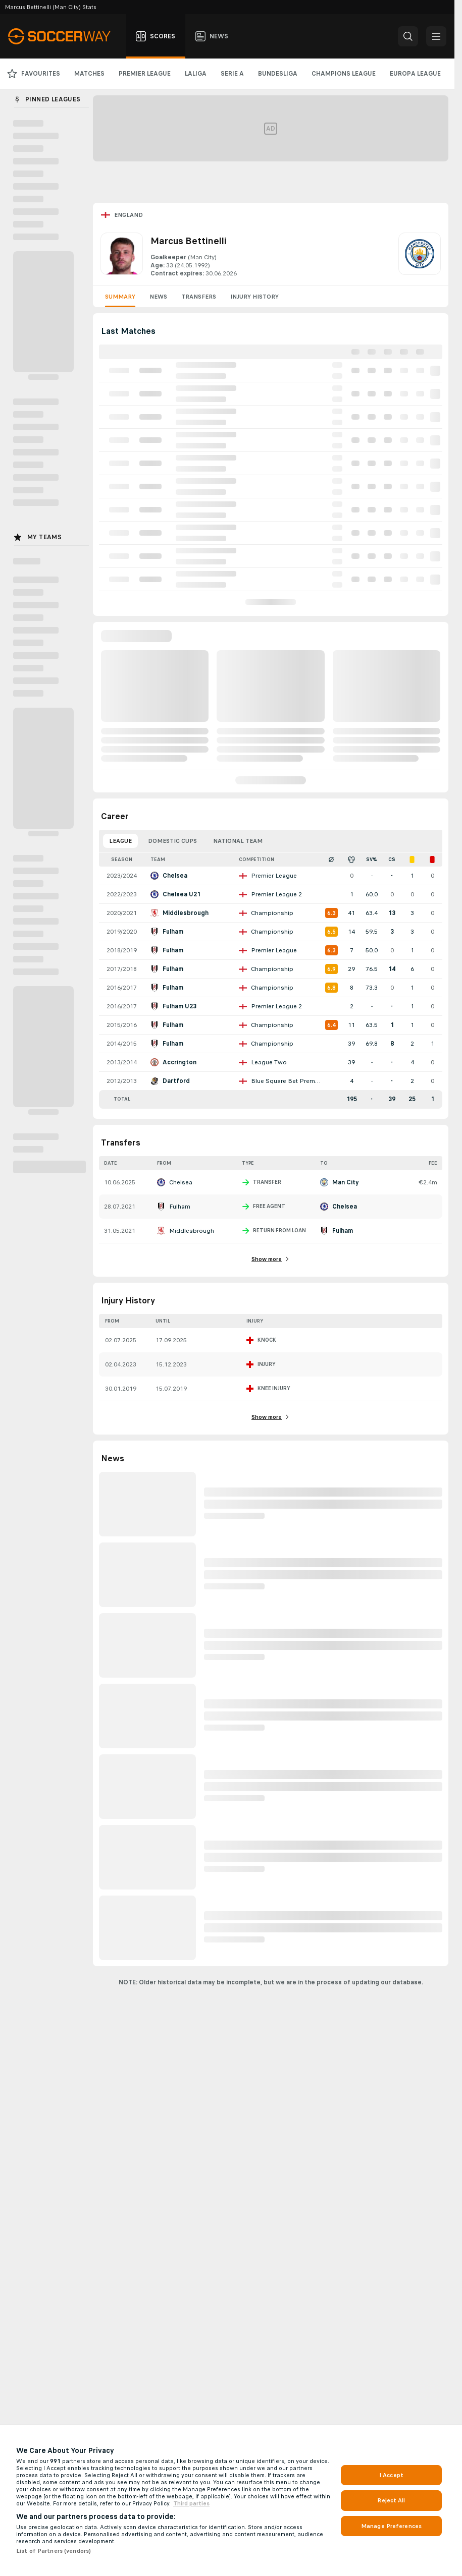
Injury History (254, 296)
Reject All (391, 2500)
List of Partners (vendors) (53, 2550)
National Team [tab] (238, 840)
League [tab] (120, 840)
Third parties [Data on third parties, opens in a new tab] (191, 2503)
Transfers (198, 296)
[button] (408, 36)
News (158, 296)
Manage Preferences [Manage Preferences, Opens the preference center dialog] (391, 2526)
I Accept (391, 2475)
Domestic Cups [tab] (172, 840)
